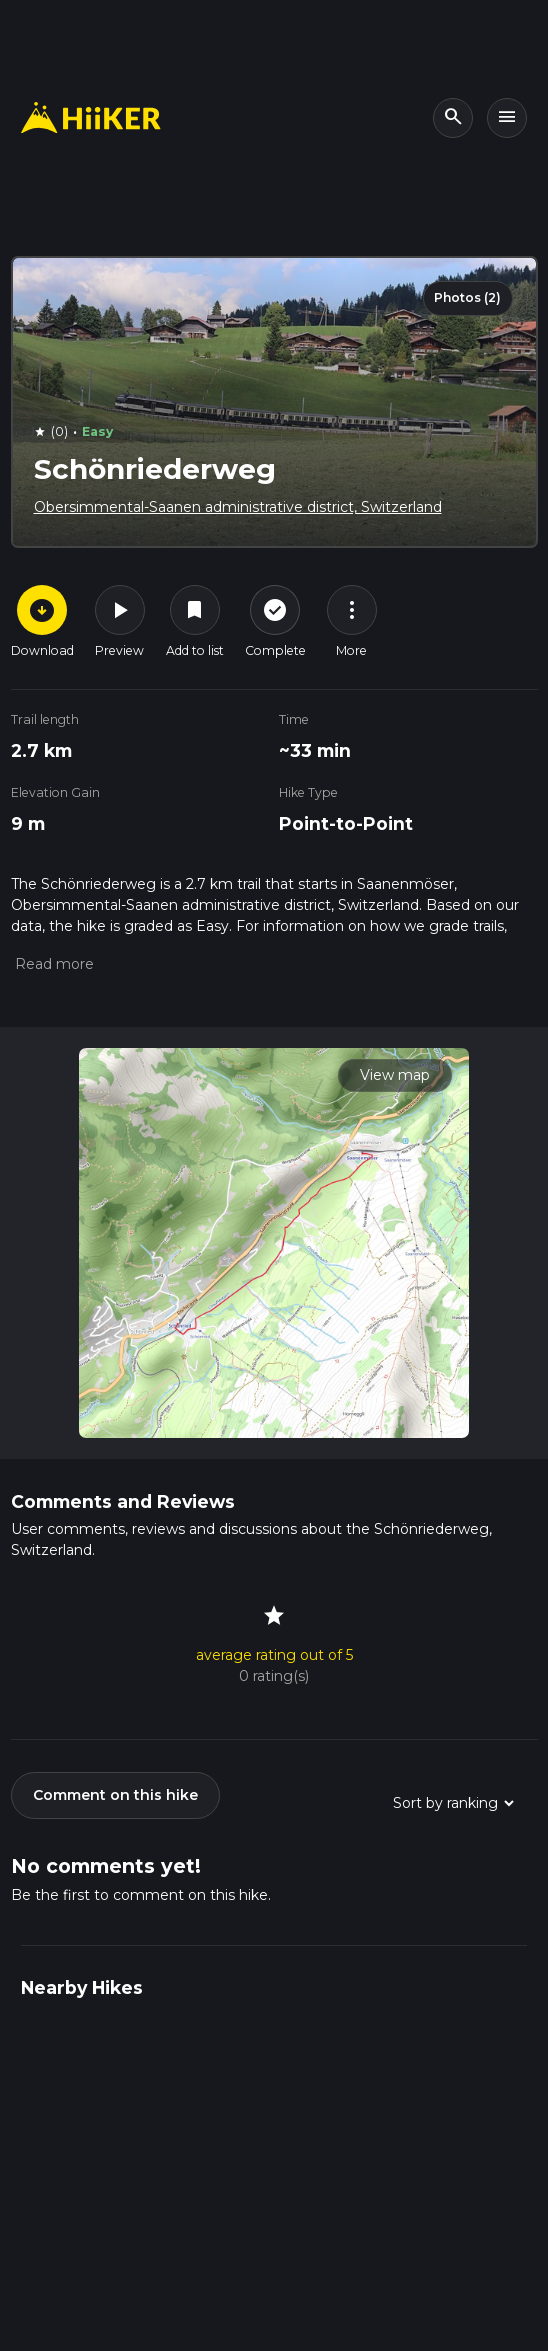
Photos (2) (467, 297)
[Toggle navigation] (507, 118)
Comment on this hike (115, 1795)
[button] (52, 964)
